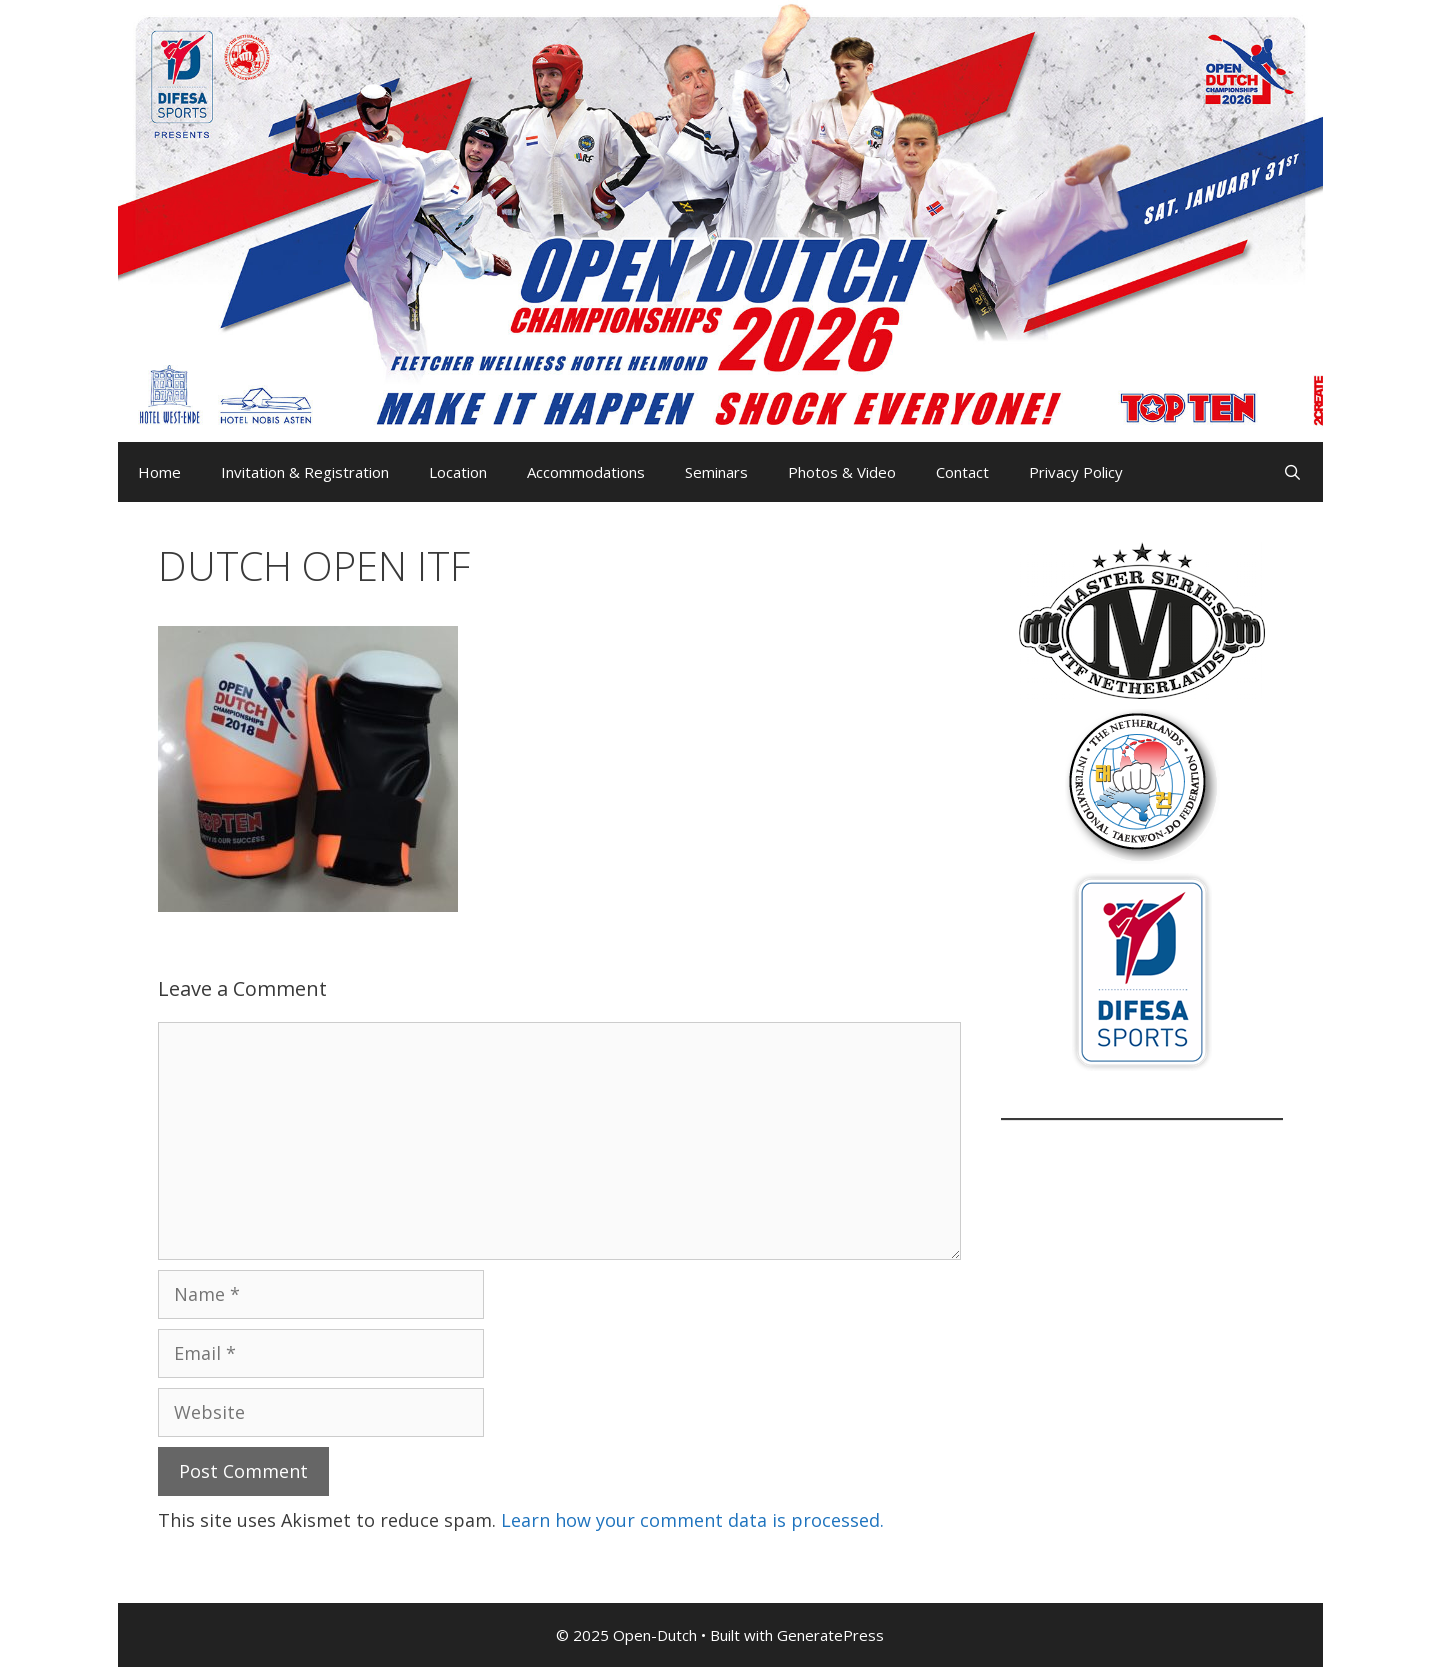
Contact (962, 472)
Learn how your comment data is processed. (692, 1520)
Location (458, 472)
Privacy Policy (1076, 472)
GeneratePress (830, 1635)
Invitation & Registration (305, 472)
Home (159, 472)
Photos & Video (842, 472)
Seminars (716, 472)
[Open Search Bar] (1292, 472)
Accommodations (586, 472)
